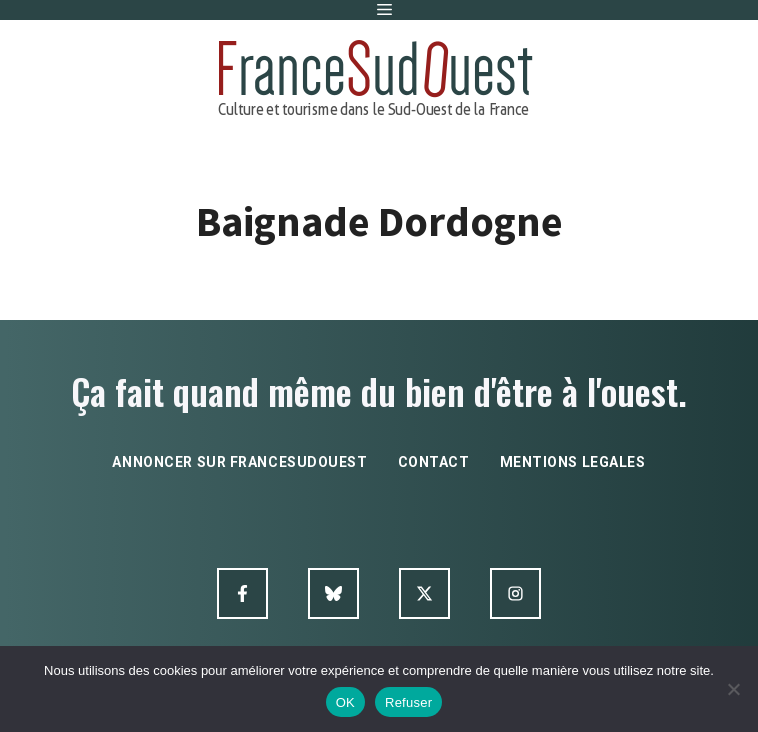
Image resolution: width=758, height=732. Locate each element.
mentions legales (573, 462)
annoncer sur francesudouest (239, 462)
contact (434, 462)
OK (345, 702)
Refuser (408, 702)
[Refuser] (733, 689)
